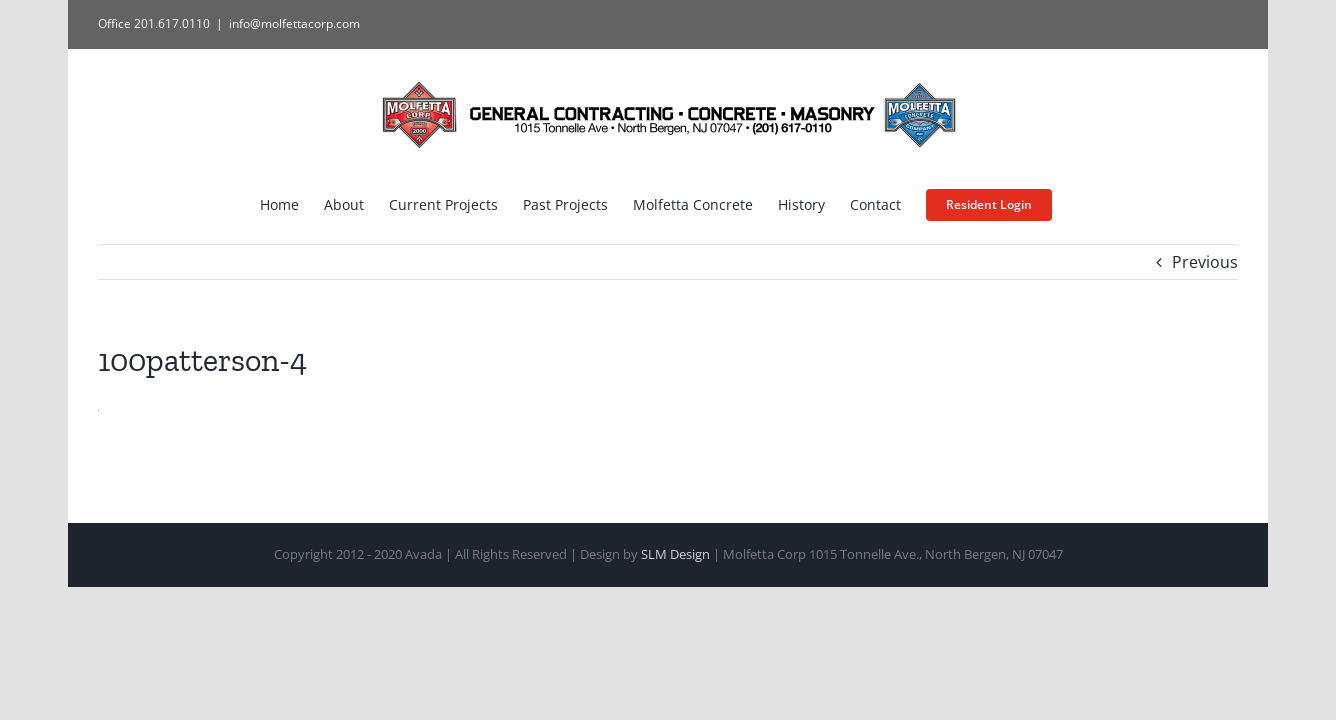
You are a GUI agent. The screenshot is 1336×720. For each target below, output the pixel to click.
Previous (1205, 262)
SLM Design (675, 554)
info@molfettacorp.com (294, 23)
